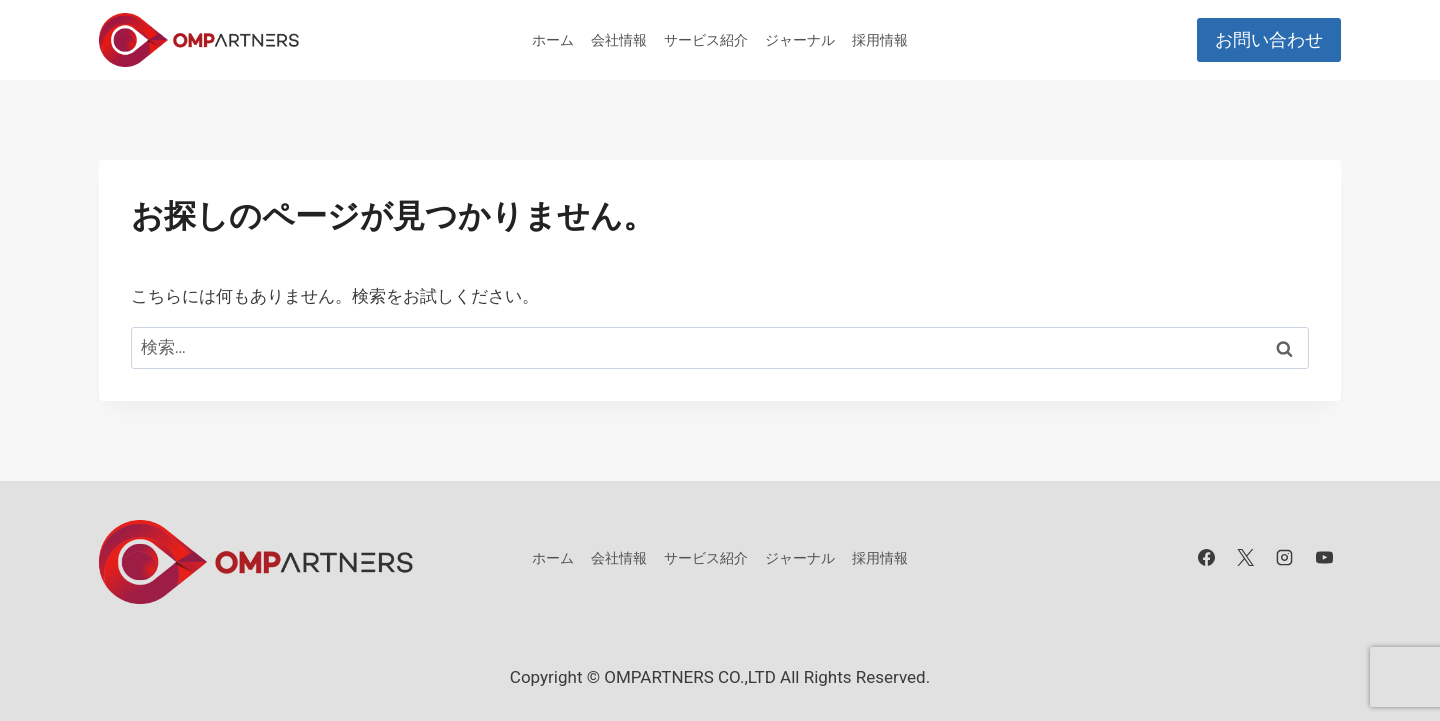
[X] (1246, 558)
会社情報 (619, 40)
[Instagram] (1285, 558)
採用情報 (880, 40)
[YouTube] (1324, 558)
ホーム (553, 40)
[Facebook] (1207, 558)
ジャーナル (800, 40)
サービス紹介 (706, 40)
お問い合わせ (1269, 39)
